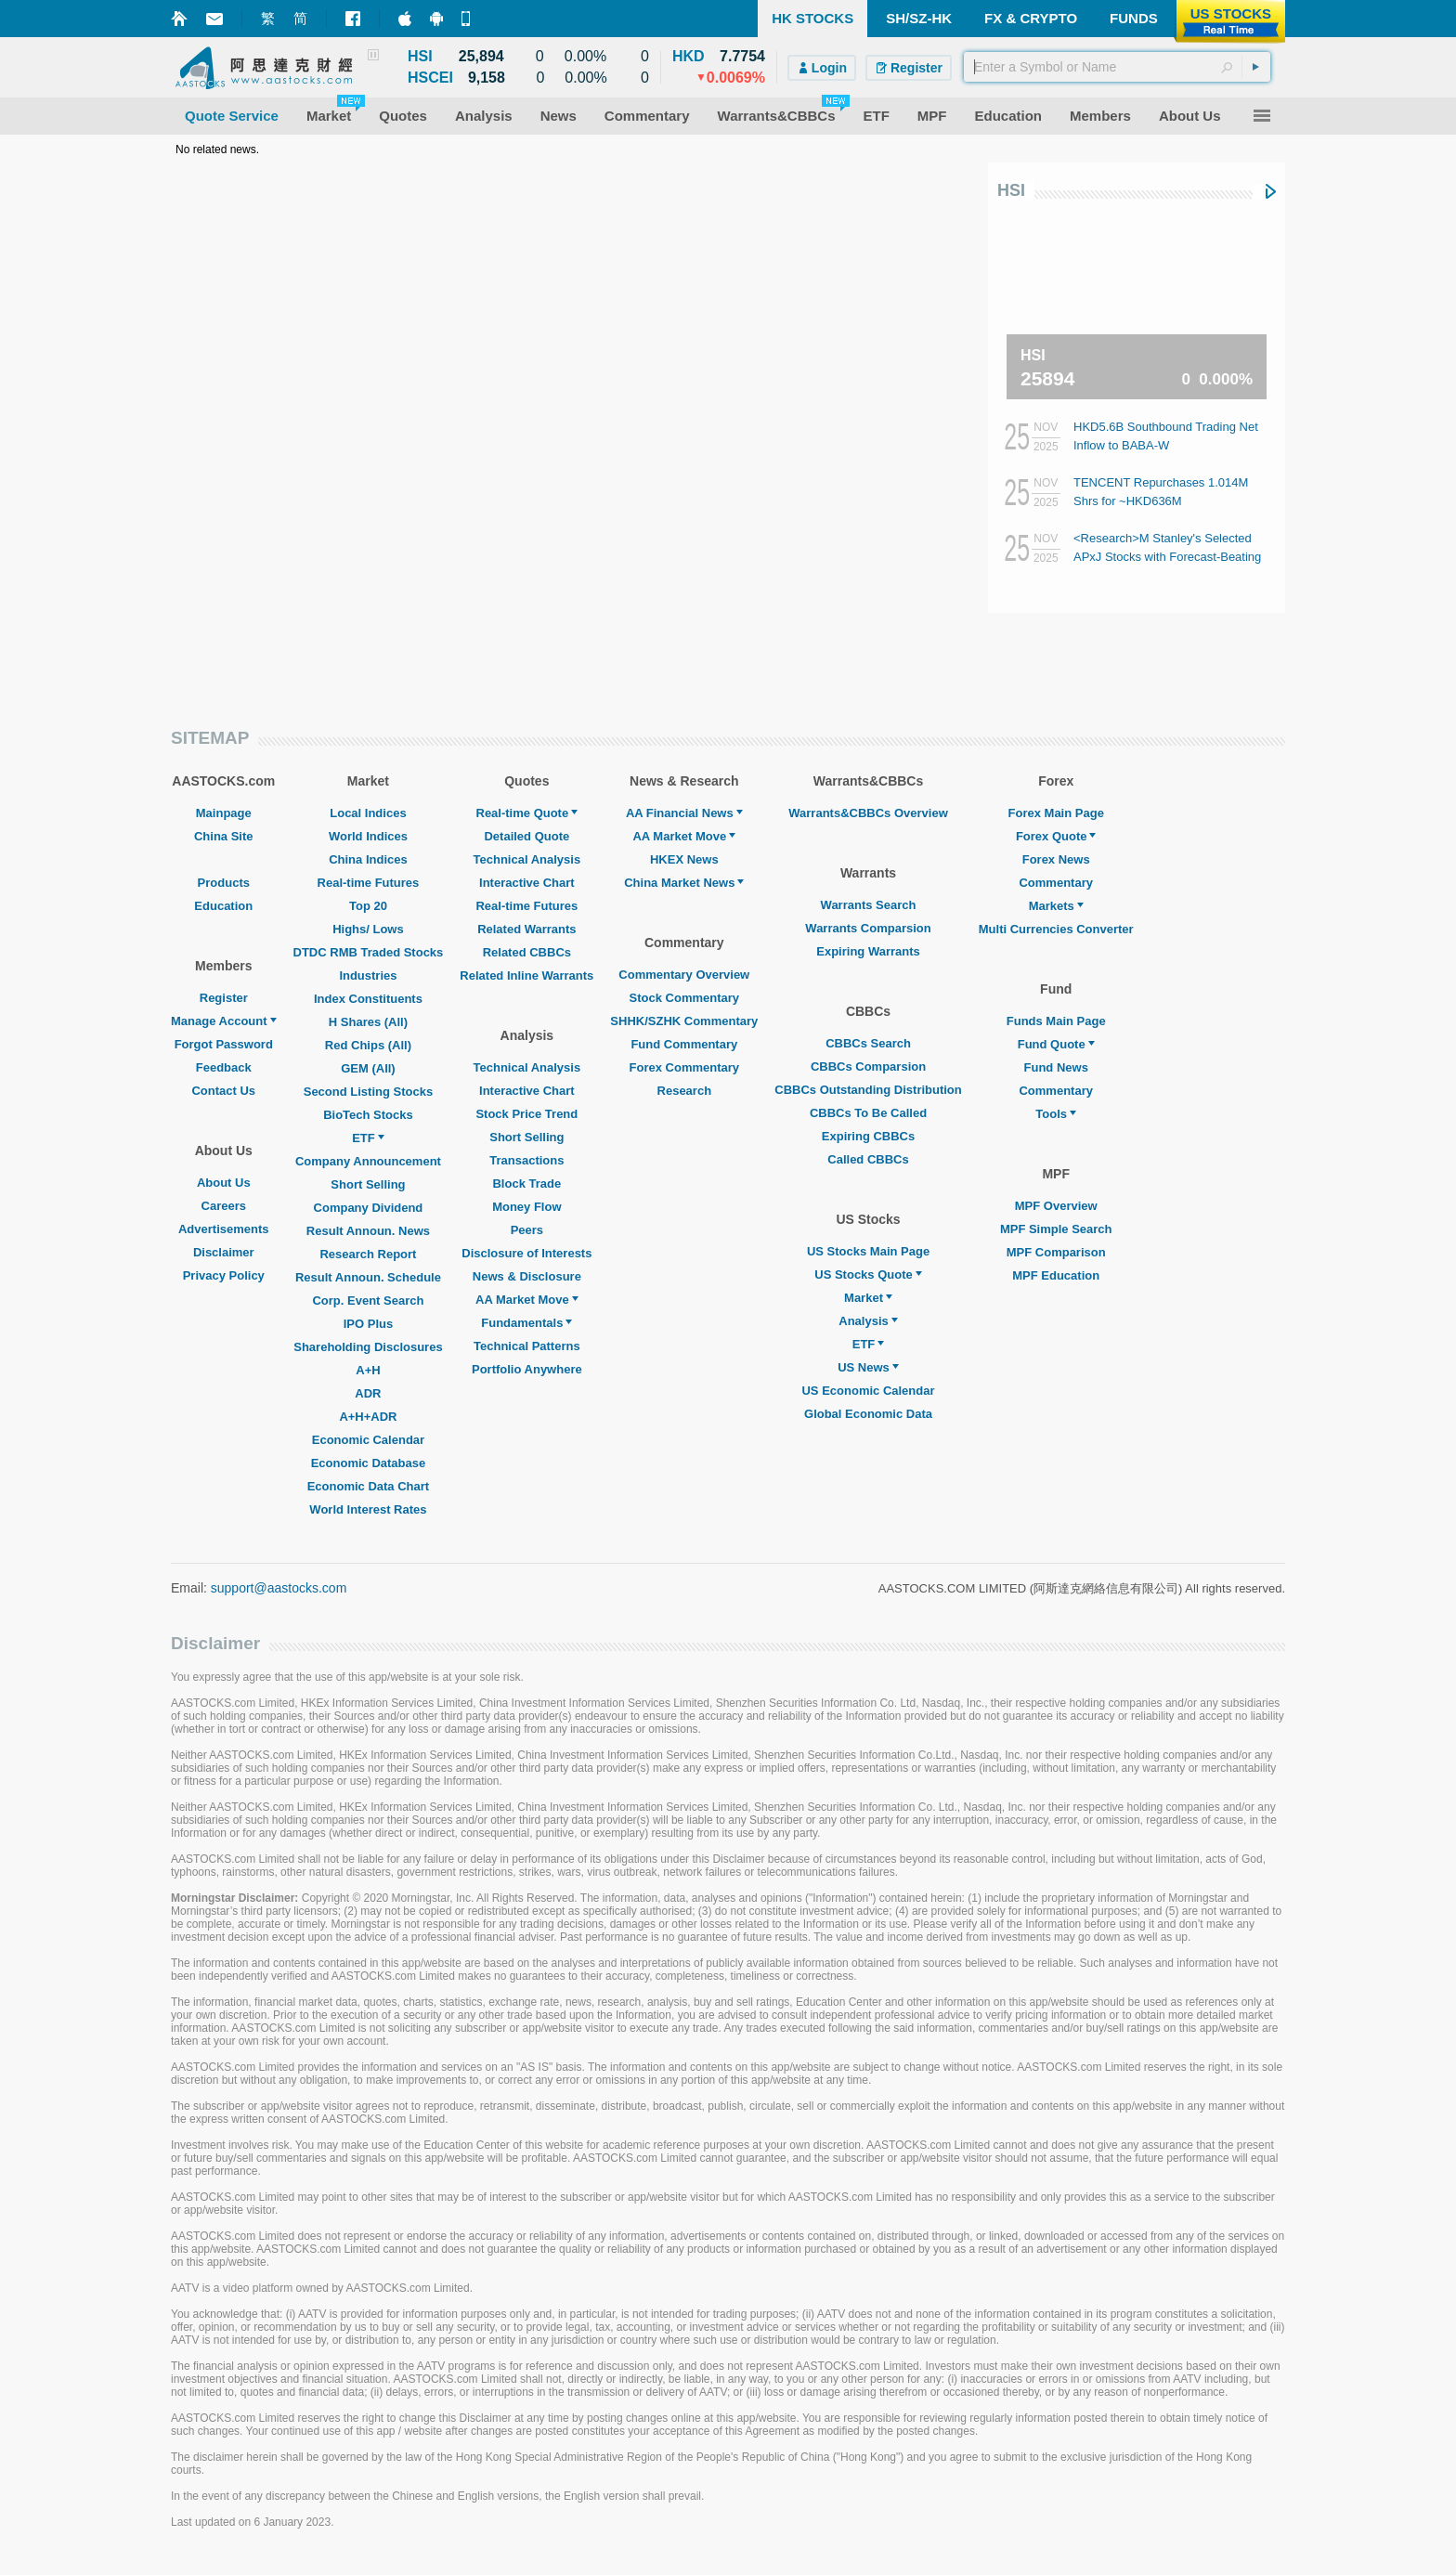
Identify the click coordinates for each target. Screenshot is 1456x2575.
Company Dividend (368, 1208)
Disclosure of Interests (527, 1253)
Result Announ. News (368, 1231)
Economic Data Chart (368, 1486)
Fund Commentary (683, 1044)
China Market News (684, 883)
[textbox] (1117, 67)
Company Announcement (368, 1161)
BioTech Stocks (368, 1115)
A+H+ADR (367, 1417)
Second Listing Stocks (368, 1092)
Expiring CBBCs (868, 1136)
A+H (368, 1370)
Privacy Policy (224, 1275)
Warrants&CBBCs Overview (867, 813)
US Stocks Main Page (868, 1251)
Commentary (1055, 883)
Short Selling (368, 1184)
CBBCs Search (868, 1043)
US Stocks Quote (867, 1274)
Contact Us (223, 1091)
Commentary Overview (683, 975)
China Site (224, 836)
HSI (1011, 190)
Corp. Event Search (367, 1300)
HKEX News (684, 859)
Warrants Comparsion (867, 928)
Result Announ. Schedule (368, 1277)
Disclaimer (223, 1252)
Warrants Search (868, 905)
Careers (224, 1206)
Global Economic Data (868, 1414)
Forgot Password (224, 1044)
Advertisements (223, 1229)
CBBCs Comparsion (868, 1066)
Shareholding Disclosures (367, 1347)
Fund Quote (1056, 1044)
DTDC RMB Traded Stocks (368, 952)
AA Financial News (684, 813)
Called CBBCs (867, 1159)
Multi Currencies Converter (1056, 929)
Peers (527, 1230)
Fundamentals (526, 1323)
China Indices (368, 859)
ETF (368, 1138)
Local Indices (368, 813)
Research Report (367, 1254)
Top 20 (368, 906)
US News (868, 1367)
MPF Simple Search (1056, 1229)
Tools (1055, 1114)
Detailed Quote (526, 836)
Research (684, 1091)
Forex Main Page (1056, 813)
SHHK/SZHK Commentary (684, 1021)
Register (224, 998)
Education (223, 906)
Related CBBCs (527, 952)
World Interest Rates (367, 1509)
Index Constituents (368, 999)
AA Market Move (526, 1300)
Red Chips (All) (368, 1045)
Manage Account (224, 1021)
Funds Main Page (1056, 1021)
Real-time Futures (369, 883)
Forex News (1056, 859)
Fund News (1056, 1067)
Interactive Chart (527, 883)
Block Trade (526, 1183)
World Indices (368, 836)
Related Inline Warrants (526, 975)
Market (868, 1298)
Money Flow (526, 1207)
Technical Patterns (527, 1346)
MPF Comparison (1056, 1252)
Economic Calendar (368, 1440)
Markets (1056, 906)
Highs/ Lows (368, 929)
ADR (368, 1393)
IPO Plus (368, 1324)
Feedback (224, 1067)
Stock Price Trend (526, 1114)
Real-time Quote (527, 813)
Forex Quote (1056, 836)
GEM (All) (368, 1068)
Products (224, 883)
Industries (367, 975)
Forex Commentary (684, 1067)
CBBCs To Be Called (868, 1113)
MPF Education (1055, 1275)
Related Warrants (526, 929)
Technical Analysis (527, 859)
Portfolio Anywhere (527, 1369)
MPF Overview (1056, 1206)
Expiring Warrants (867, 951)
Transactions (526, 1160)
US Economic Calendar (867, 1391)
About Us (224, 1183)
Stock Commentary (684, 998)
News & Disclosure (527, 1276)
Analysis (867, 1321)
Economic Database (368, 1463)
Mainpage (224, 813)
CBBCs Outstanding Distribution (868, 1090)
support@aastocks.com (279, 1587)
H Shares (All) (368, 1022)
